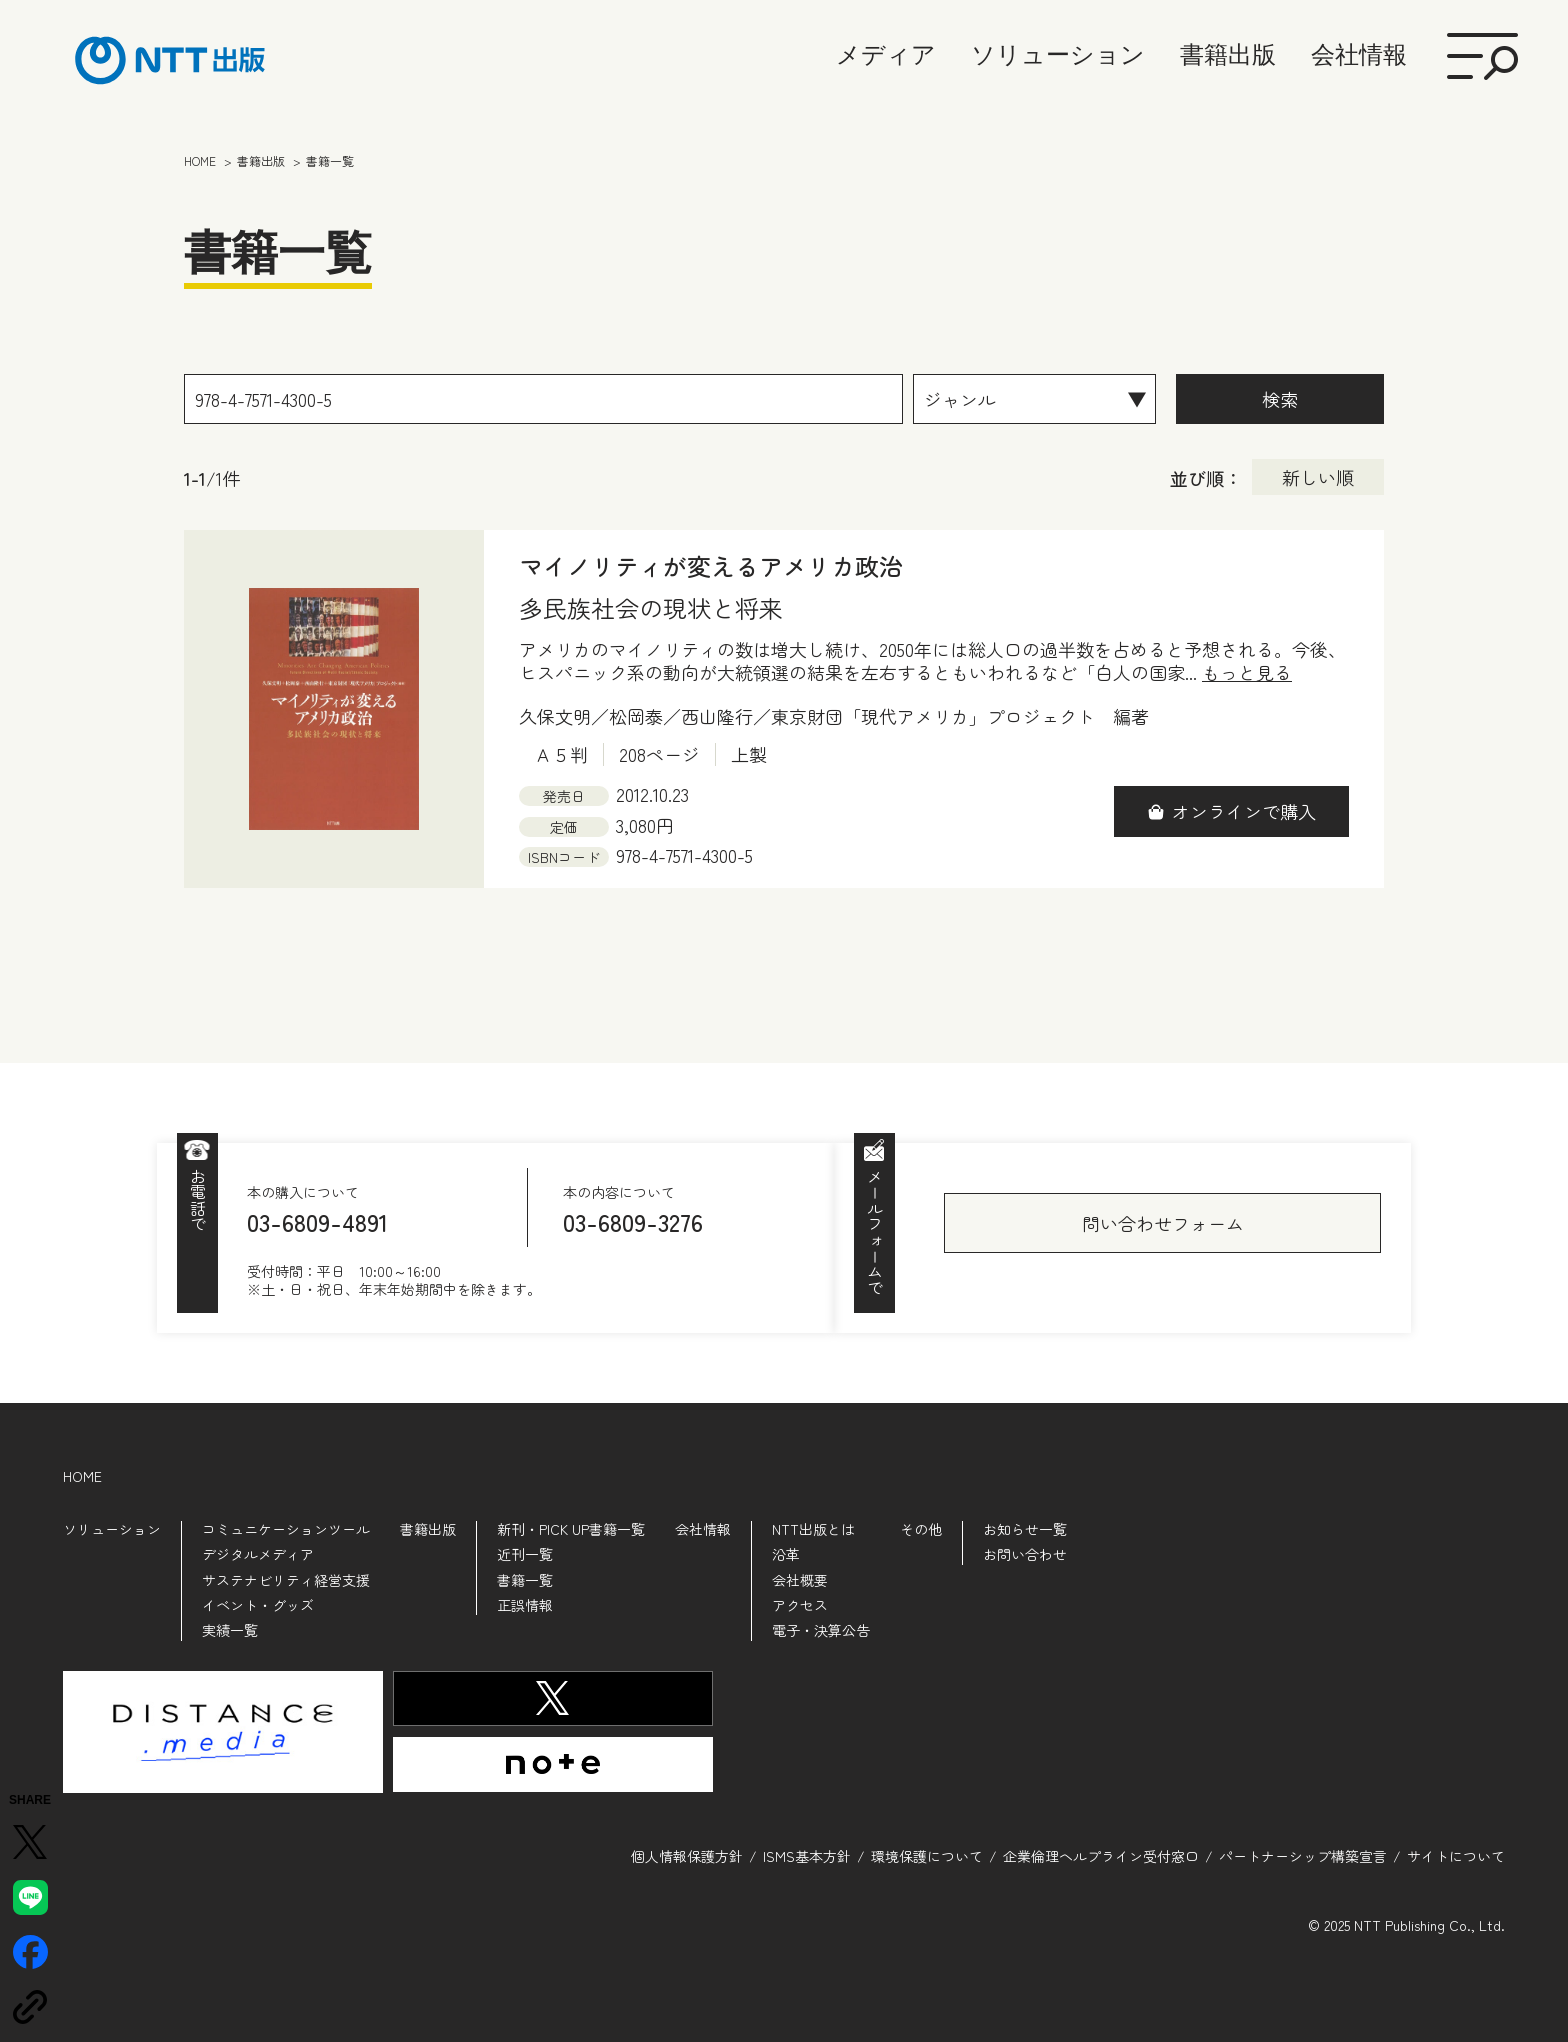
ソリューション (1058, 54)
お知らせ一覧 (1025, 1529)
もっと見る (1247, 672)
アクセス (800, 1605)
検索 (1280, 399)
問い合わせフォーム (1163, 1223)
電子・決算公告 (821, 1630)
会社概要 (800, 1580)
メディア (886, 54)
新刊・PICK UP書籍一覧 (571, 1529)
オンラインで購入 (1244, 811)
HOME (82, 1476)
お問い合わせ (1025, 1554)
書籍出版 (1228, 54)
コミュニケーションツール (286, 1529)
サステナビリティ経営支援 (286, 1580)
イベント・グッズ (258, 1605)
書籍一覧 (525, 1580)
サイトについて (1456, 1856)
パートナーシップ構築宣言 (1303, 1856)
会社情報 (1359, 54)
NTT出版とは (813, 1529)
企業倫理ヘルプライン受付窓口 (1101, 1856)
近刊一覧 (525, 1554)
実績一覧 (230, 1630)
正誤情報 (525, 1605)
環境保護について (927, 1856)
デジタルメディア (258, 1554)
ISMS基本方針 (807, 1856)
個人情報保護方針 (687, 1856)
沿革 (786, 1554)
